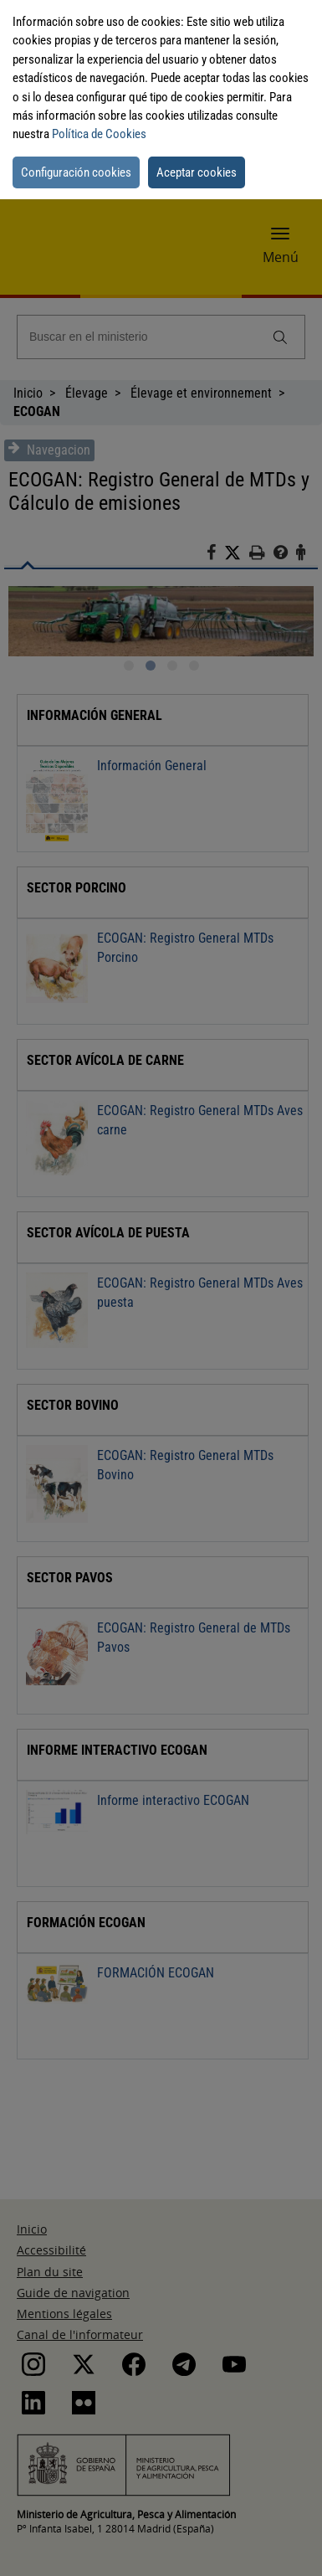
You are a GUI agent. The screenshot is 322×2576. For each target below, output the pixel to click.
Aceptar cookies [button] (196, 172)
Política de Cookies (99, 133)
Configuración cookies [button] (76, 172)
